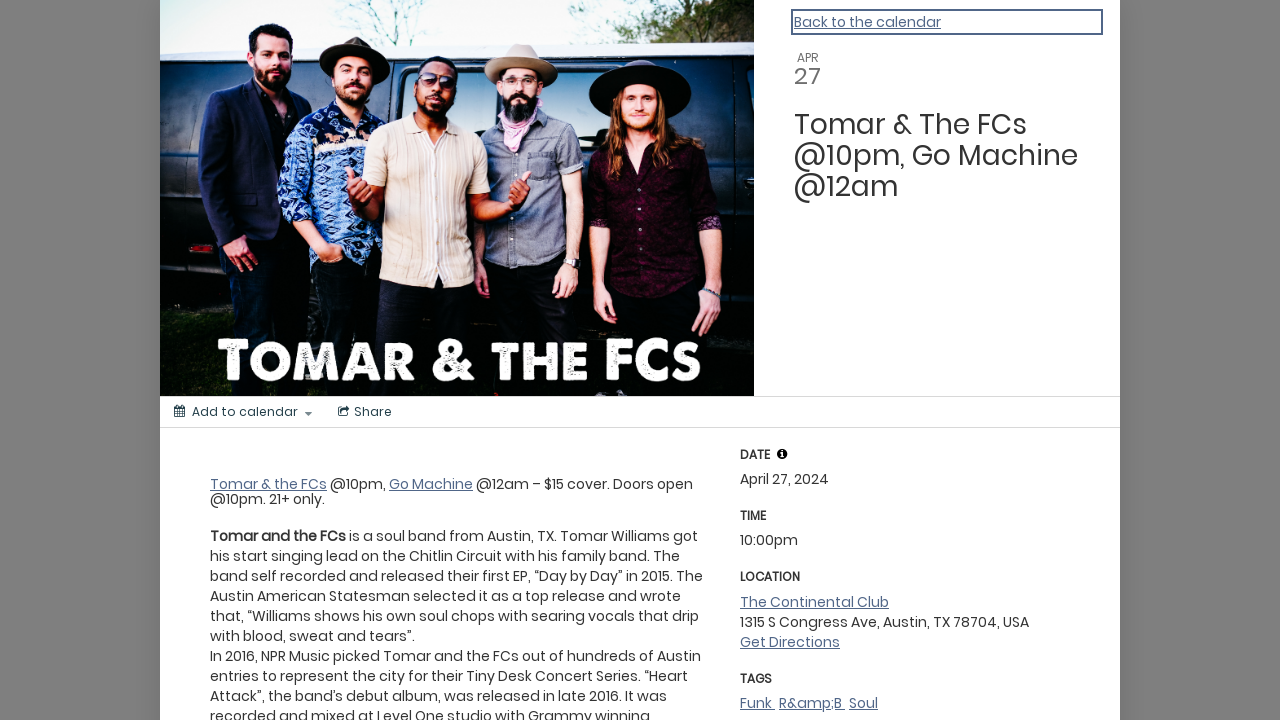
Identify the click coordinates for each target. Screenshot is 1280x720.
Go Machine (431, 484)
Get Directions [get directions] (790, 642)
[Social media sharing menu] (363, 412)
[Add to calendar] (243, 412)
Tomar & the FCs (268, 484)
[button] (782, 454)
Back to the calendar (867, 22)
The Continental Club (814, 602)
